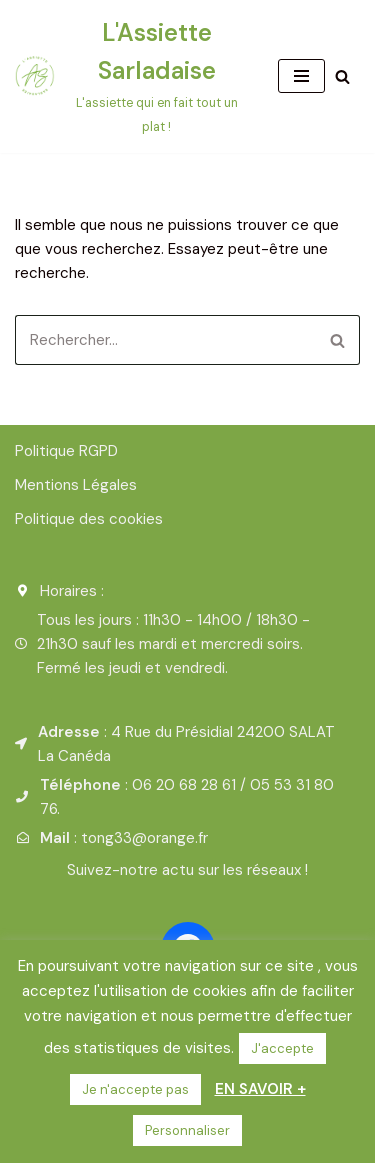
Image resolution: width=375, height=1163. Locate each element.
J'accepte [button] (282, 1048)
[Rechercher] (342, 76)
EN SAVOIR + (260, 1089)
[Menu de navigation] (301, 76)
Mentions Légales (76, 485)
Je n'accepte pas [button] (135, 1089)
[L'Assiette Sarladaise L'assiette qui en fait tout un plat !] (131, 76)
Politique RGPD (66, 451)
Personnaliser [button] (187, 1130)
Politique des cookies (89, 519)
